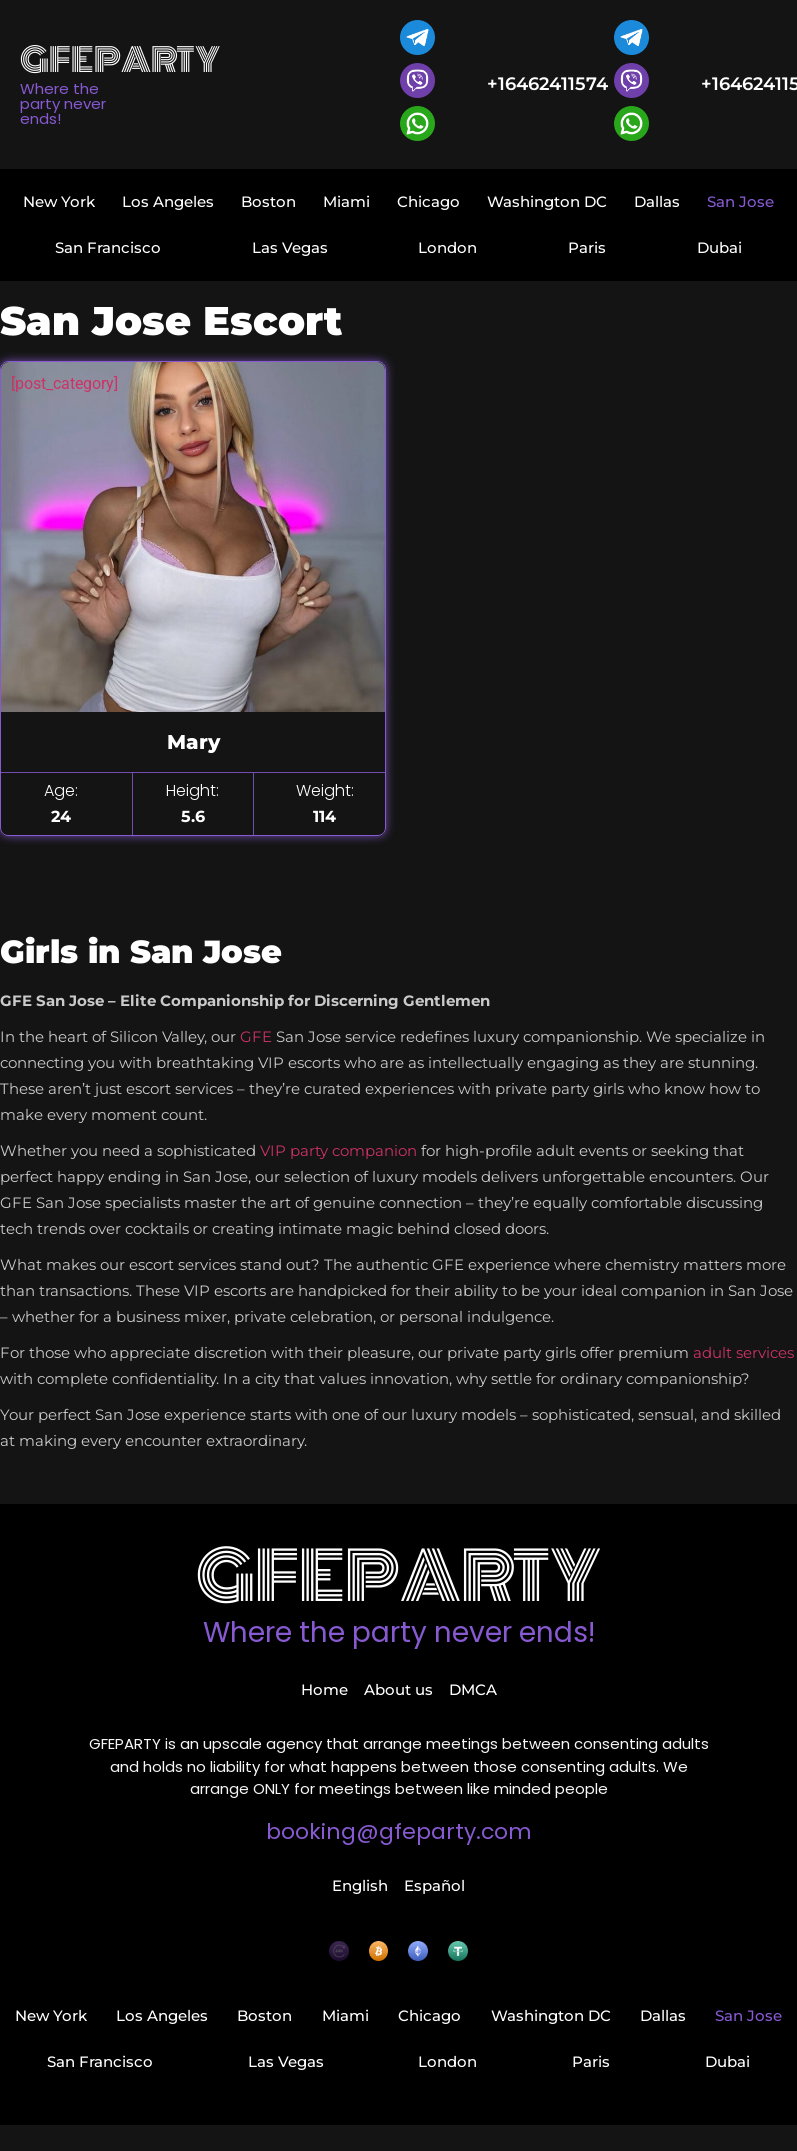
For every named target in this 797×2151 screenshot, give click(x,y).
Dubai (719, 247)
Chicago (428, 201)
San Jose (740, 201)
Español (434, 1885)
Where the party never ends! (399, 1632)
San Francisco (108, 247)
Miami (346, 201)
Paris (587, 247)
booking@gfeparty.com (399, 1831)
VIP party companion (338, 1150)
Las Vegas (290, 247)
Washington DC (547, 201)
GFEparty (398, 1576)
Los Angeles (168, 201)
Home (324, 1689)
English (360, 1885)
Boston (268, 201)
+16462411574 (547, 84)
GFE (256, 1036)
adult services (743, 1352)
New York (59, 201)
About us (398, 1689)
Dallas (657, 201)
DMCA (473, 1689)
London (447, 247)
